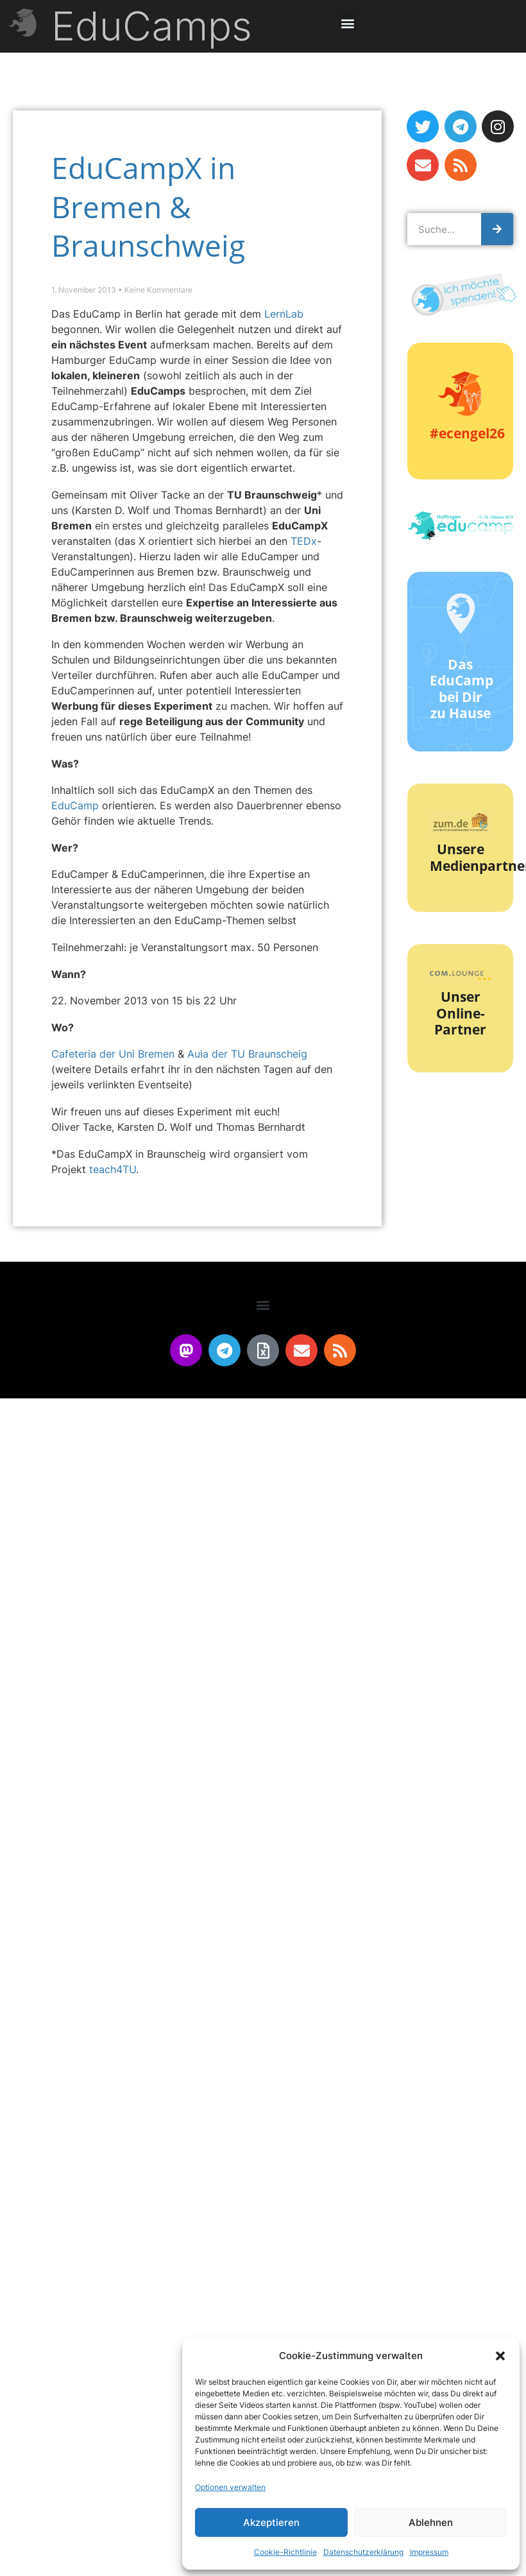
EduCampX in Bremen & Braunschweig (148, 206)
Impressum (429, 2552)
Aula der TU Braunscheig (247, 1053)
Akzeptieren (271, 2522)
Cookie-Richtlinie (285, 2552)
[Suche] (497, 229)
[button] (500, 2355)
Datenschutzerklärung (363, 2552)
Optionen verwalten (230, 2487)
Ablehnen (431, 2522)
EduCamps (151, 26)
